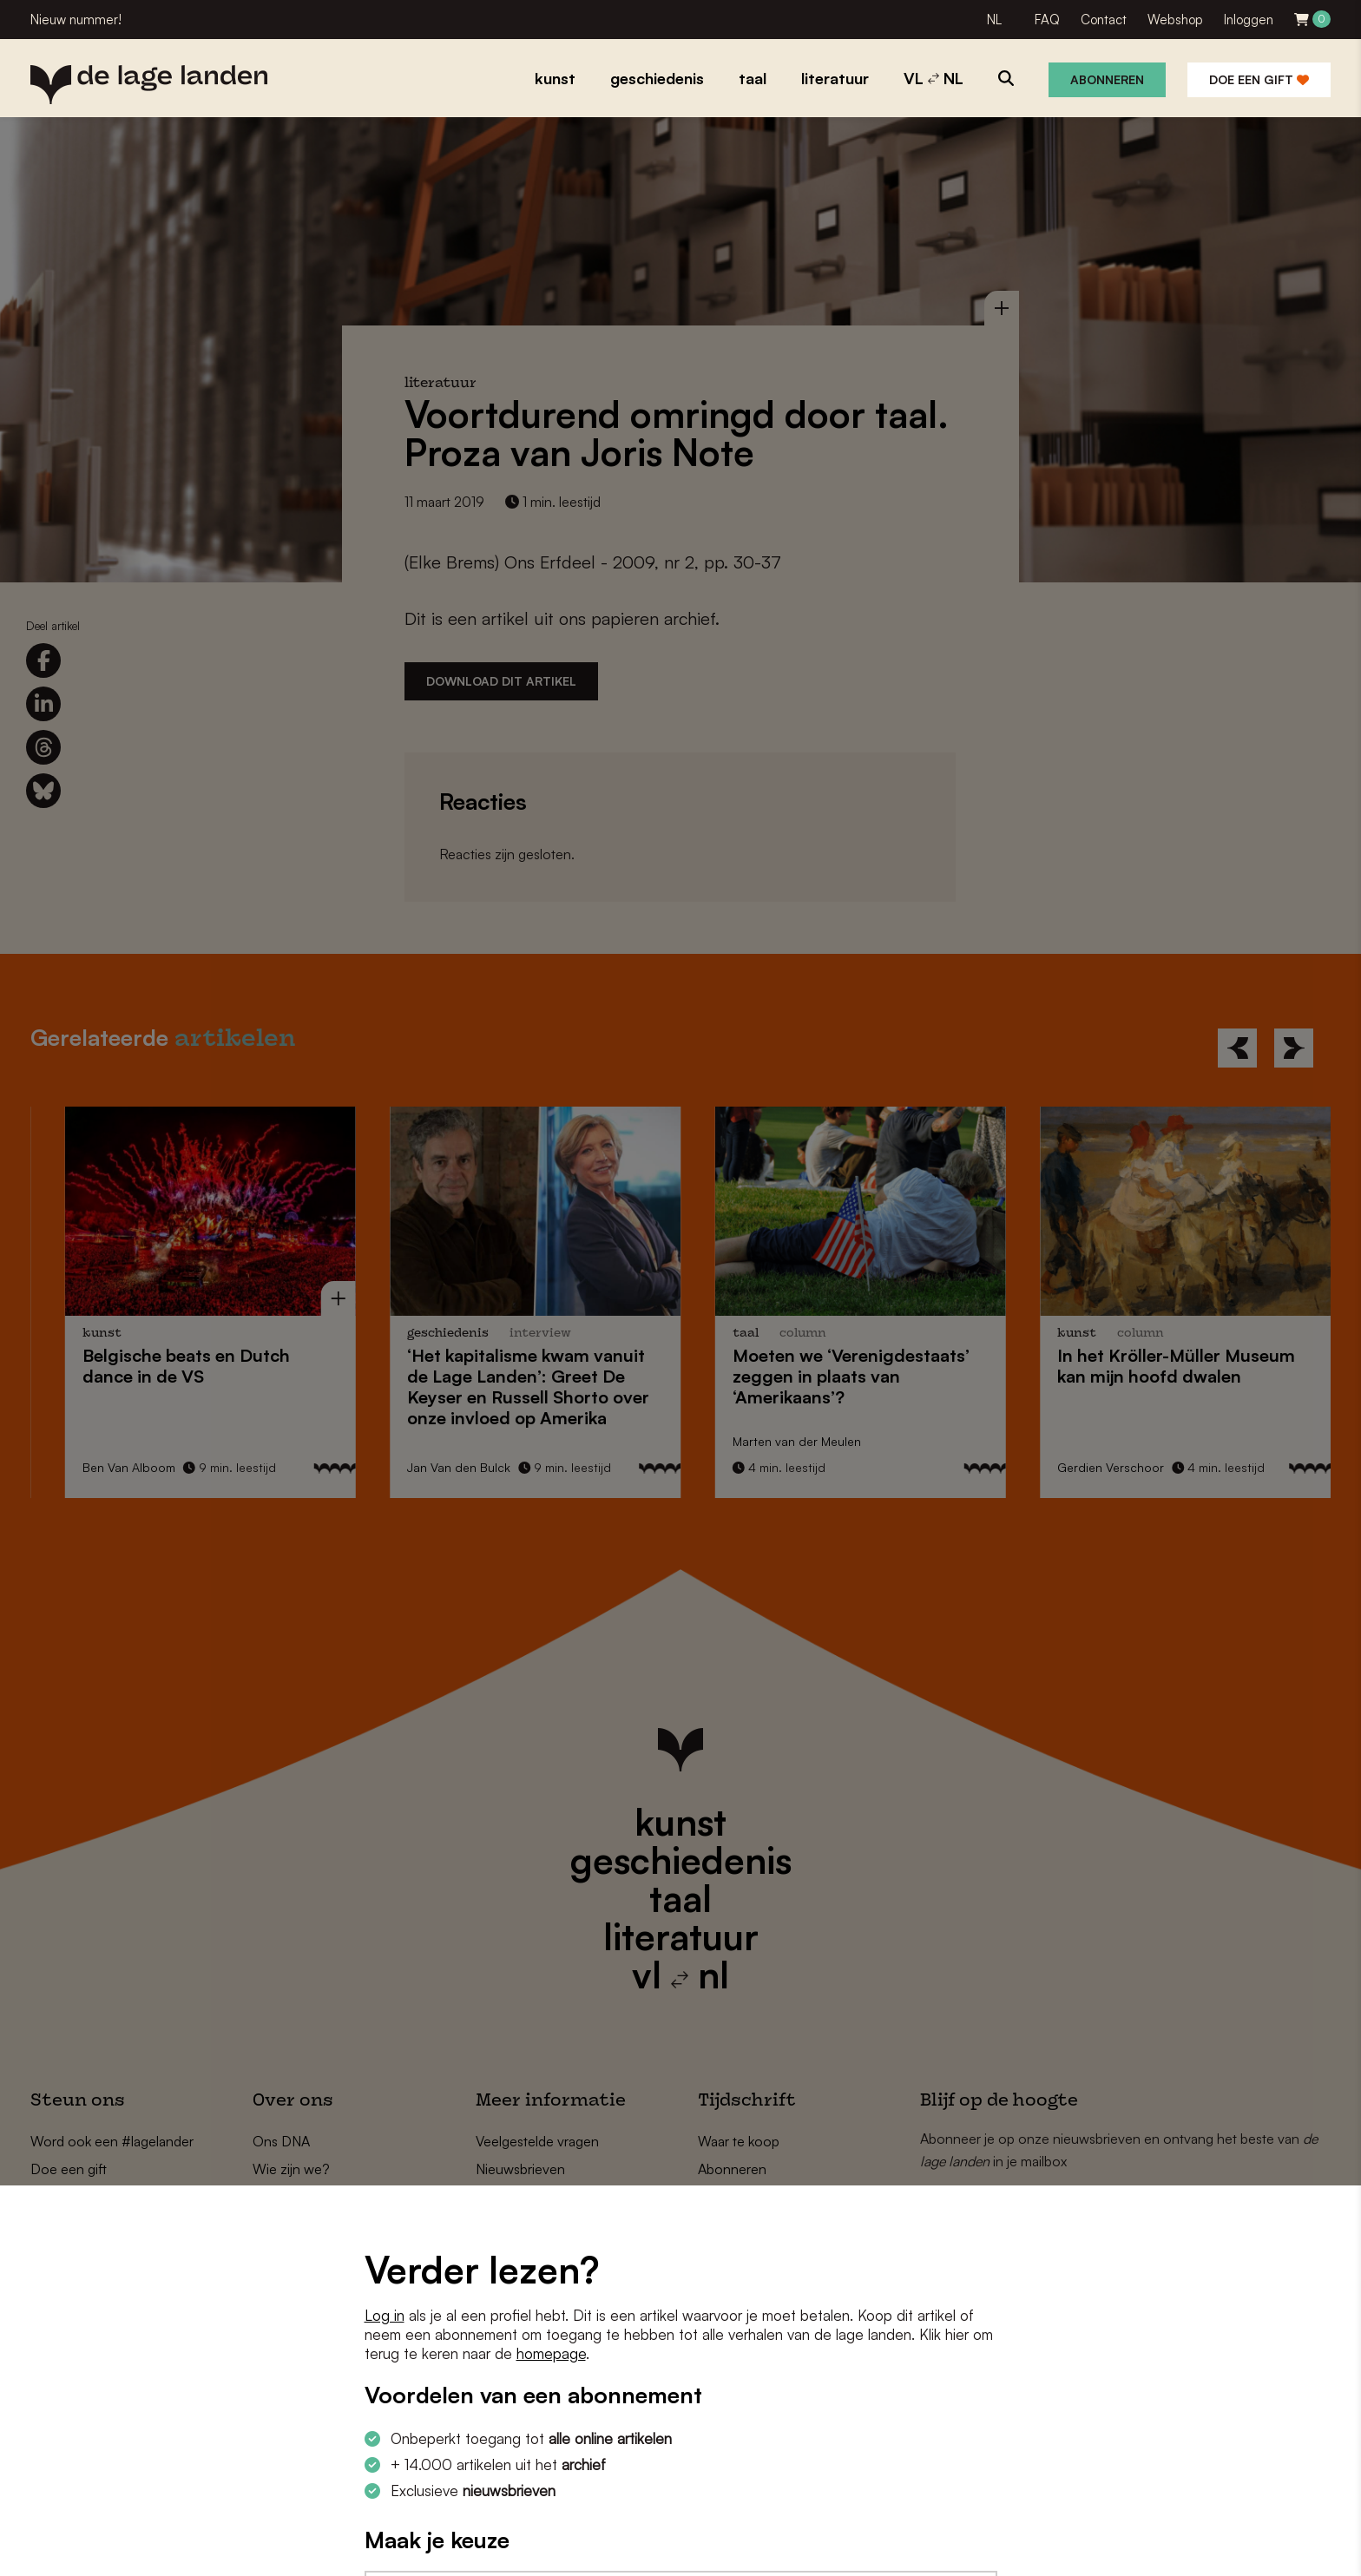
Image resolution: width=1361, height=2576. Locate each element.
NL (994, 19)
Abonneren (1107, 79)
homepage (551, 2353)
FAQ (1047, 19)
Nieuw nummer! (76, 19)
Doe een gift (1259, 79)
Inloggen (1248, 19)
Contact (1104, 19)
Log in (384, 2315)
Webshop (1175, 19)
